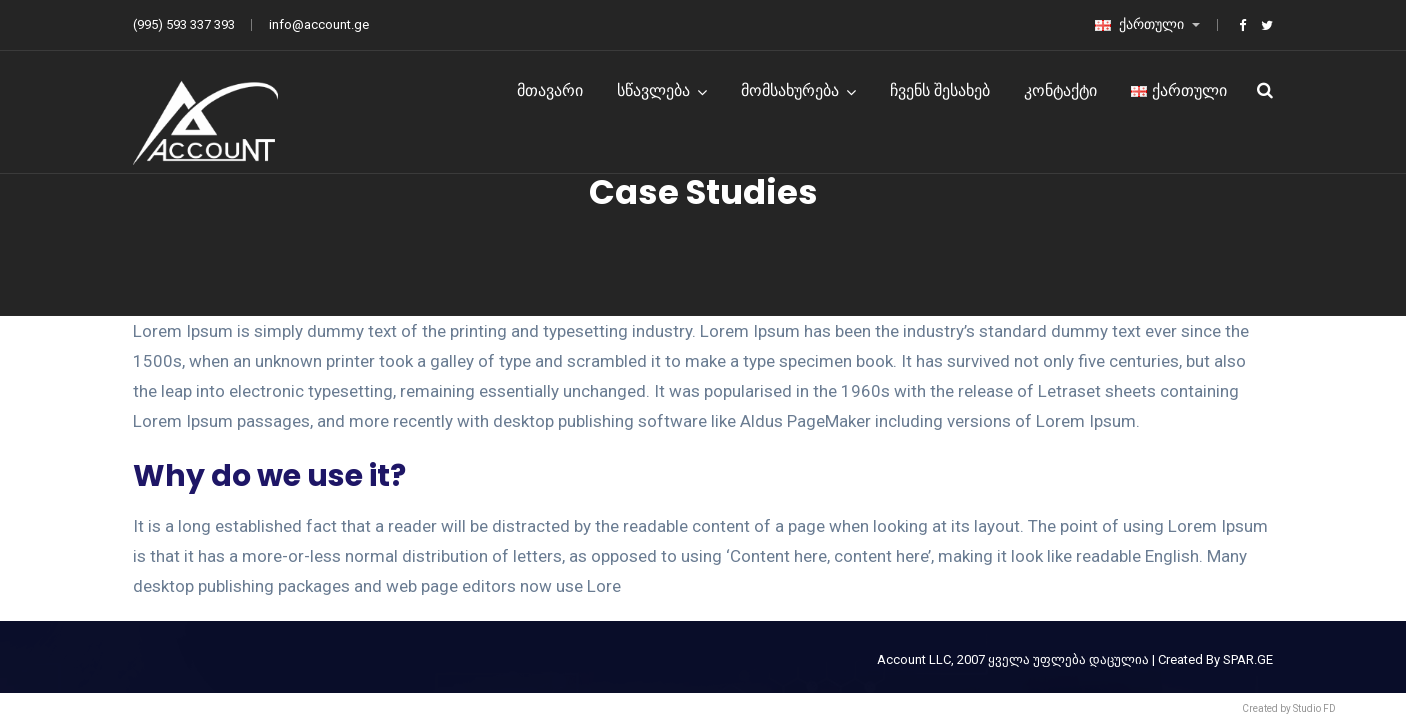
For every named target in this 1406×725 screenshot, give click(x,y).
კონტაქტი (1060, 90)
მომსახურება (790, 90)
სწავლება (653, 90)
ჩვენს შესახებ (940, 90)
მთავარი (550, 90)
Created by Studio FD (1289, 708)
